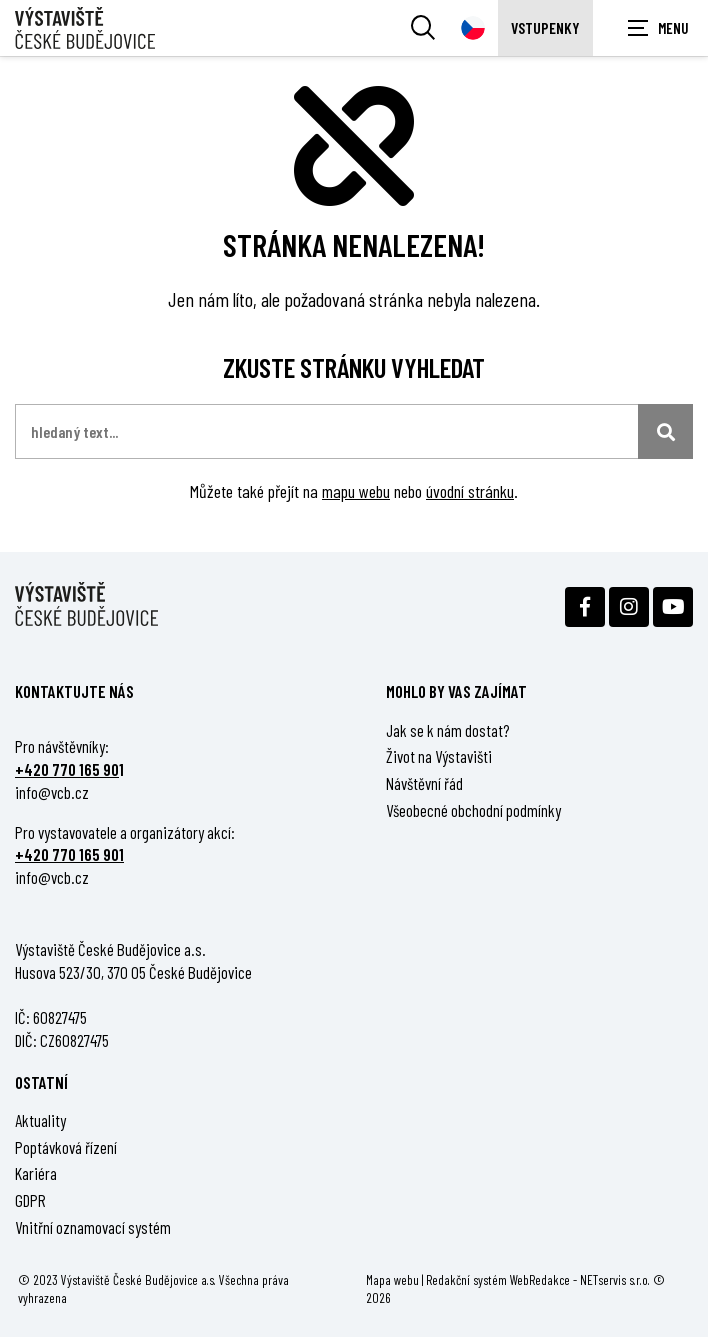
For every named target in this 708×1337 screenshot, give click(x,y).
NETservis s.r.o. (615, 1279)
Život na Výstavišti (439, 756)
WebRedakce (540, 1279)
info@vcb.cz (52, 792)
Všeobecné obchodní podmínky (473, 810)
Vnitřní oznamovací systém (93, 1227)
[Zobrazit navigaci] (658, 28)
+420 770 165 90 (67, 769)
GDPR (30, 1200)
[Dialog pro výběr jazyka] (473, 28)
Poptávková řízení (66, 1147)
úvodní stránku (470, 491)
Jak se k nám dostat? (448, 730)
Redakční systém (466, 1279)
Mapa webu (392, 1279)
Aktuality (40, 1120)
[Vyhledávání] (423, 28)
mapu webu (356, 491)
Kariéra (36, 1173)
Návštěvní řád (424, 783)
